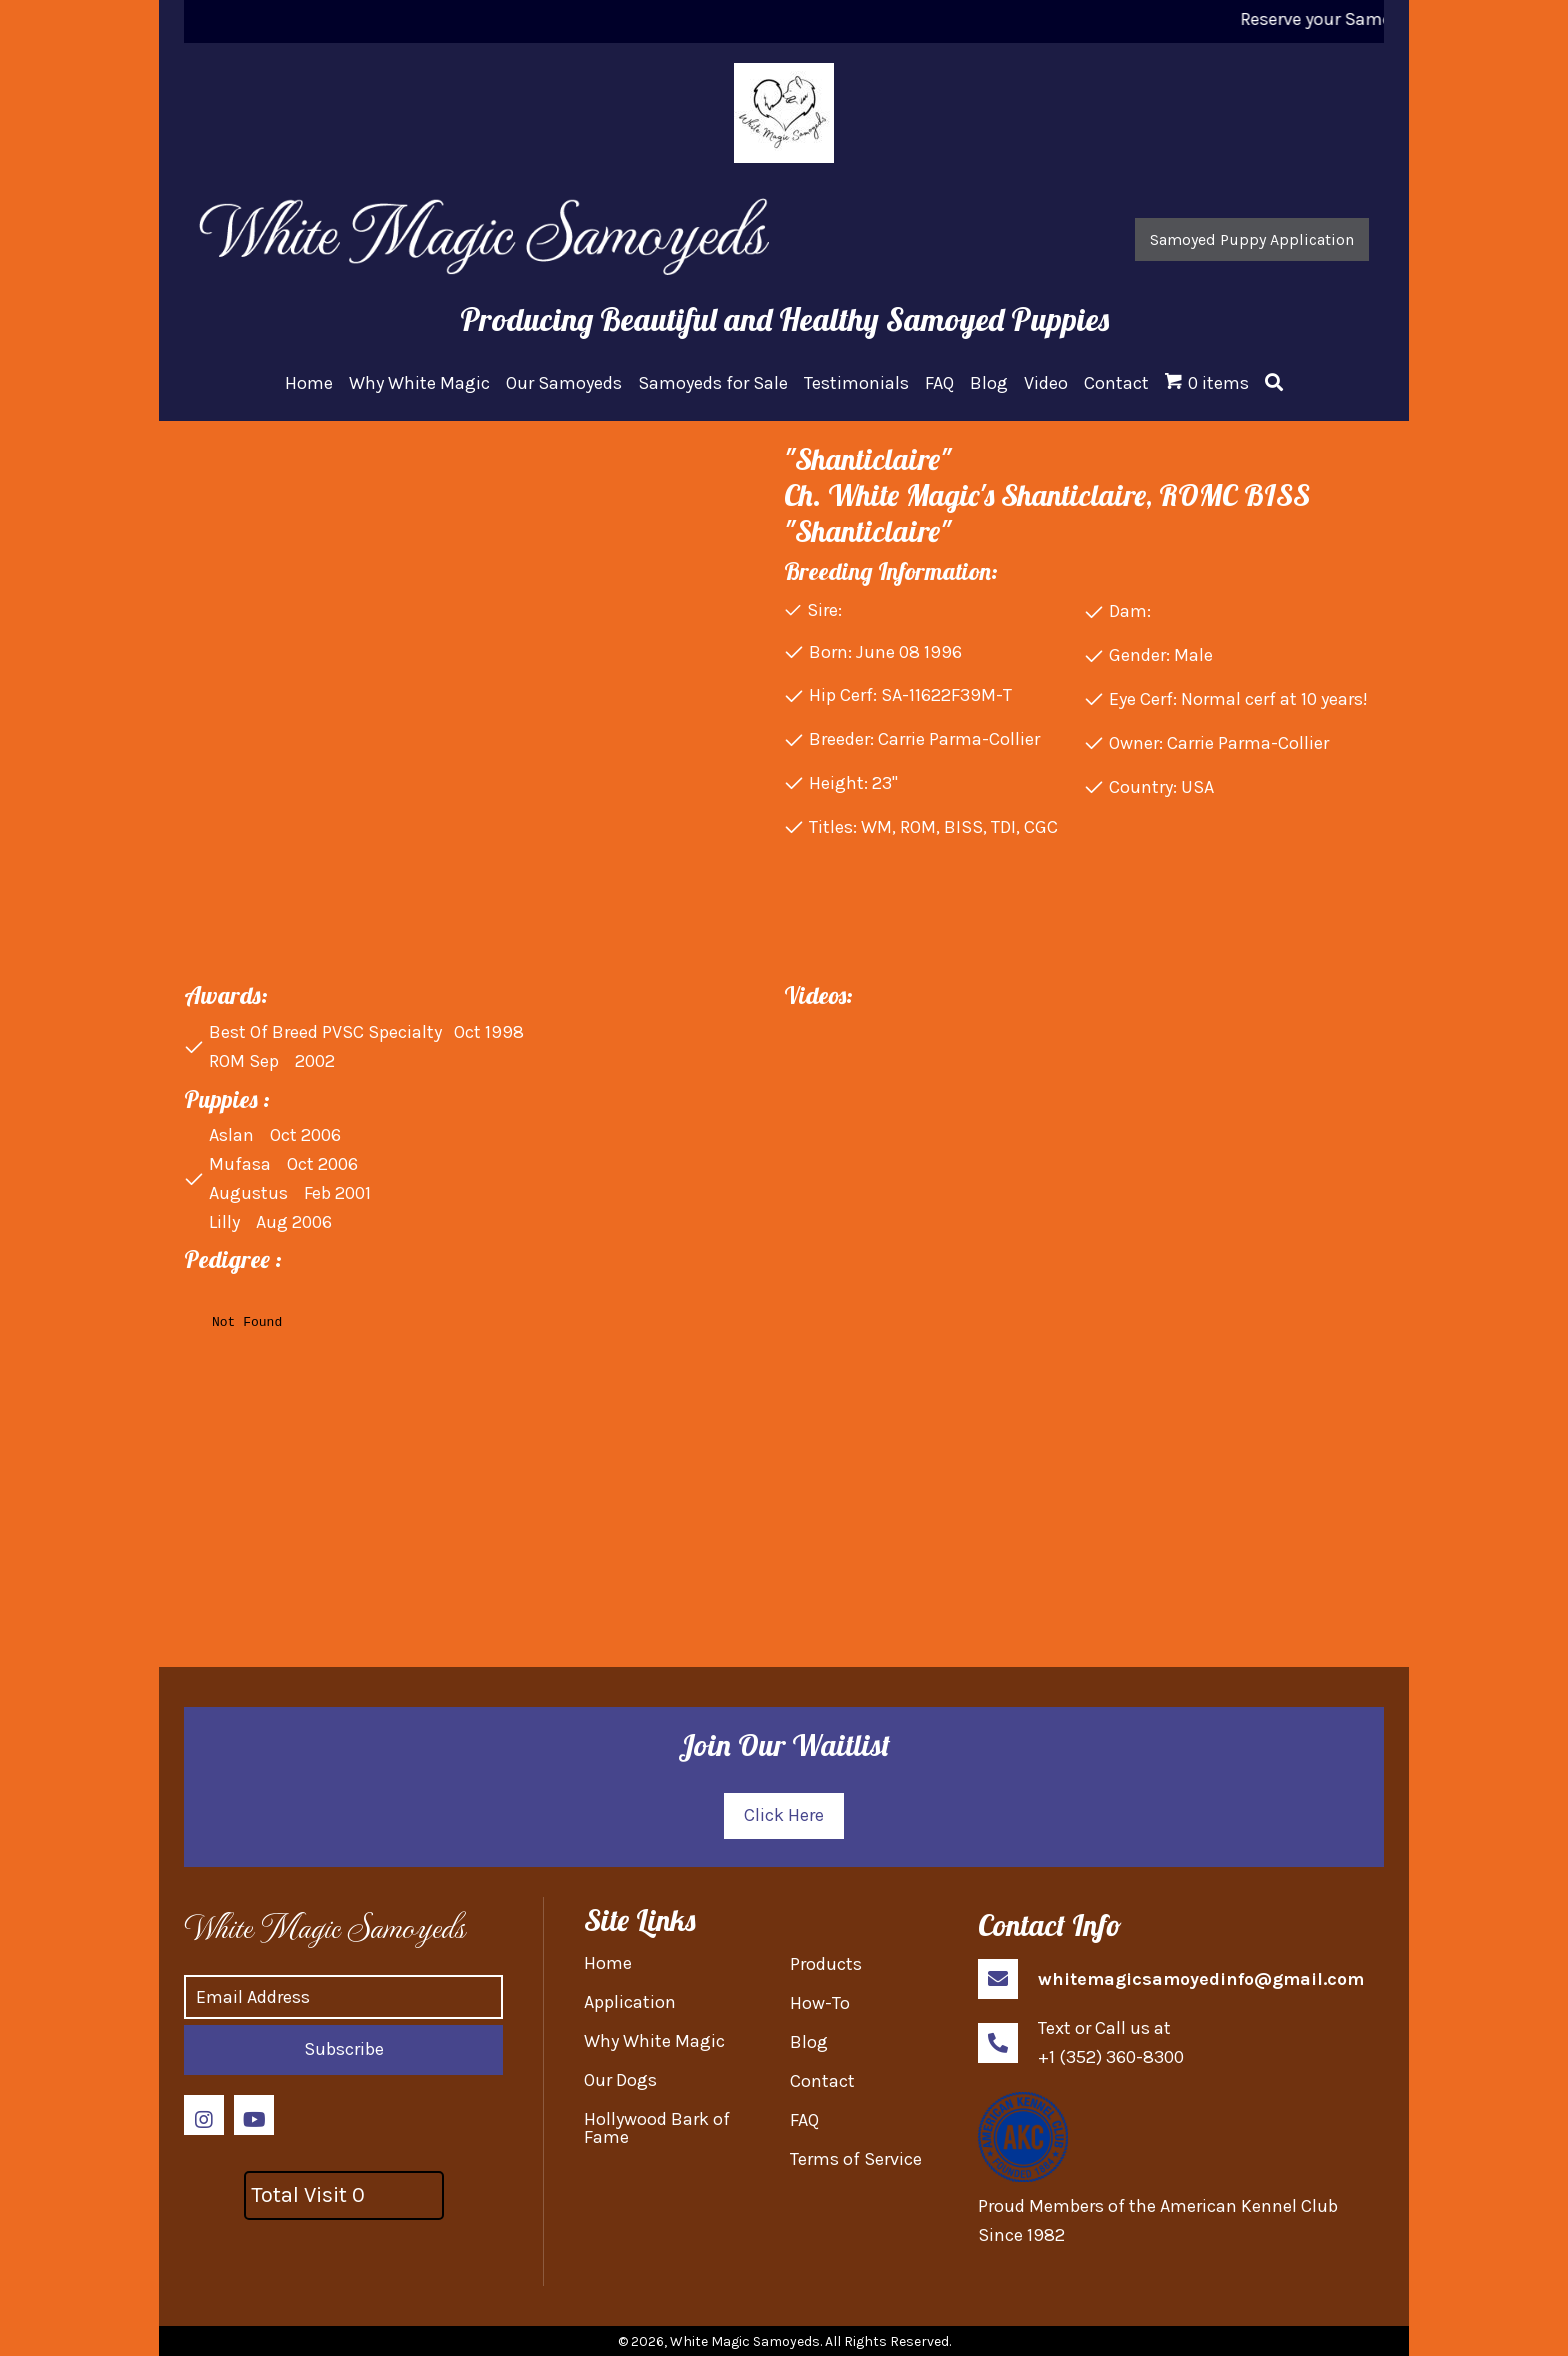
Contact (822, 2081)
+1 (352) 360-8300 (1111, 2057)
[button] (1252, 239)
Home (608, 1963)
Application (630, 2002)
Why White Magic (654, 2041)
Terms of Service (856, 2159)
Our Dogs (620, 2080)
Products (826, 1964)
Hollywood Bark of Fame (657, 2128)
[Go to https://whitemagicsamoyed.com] (336, 1926)
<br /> (478, 1452)
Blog (809, 2042)
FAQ (804, 2120)
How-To (820, 2003)
